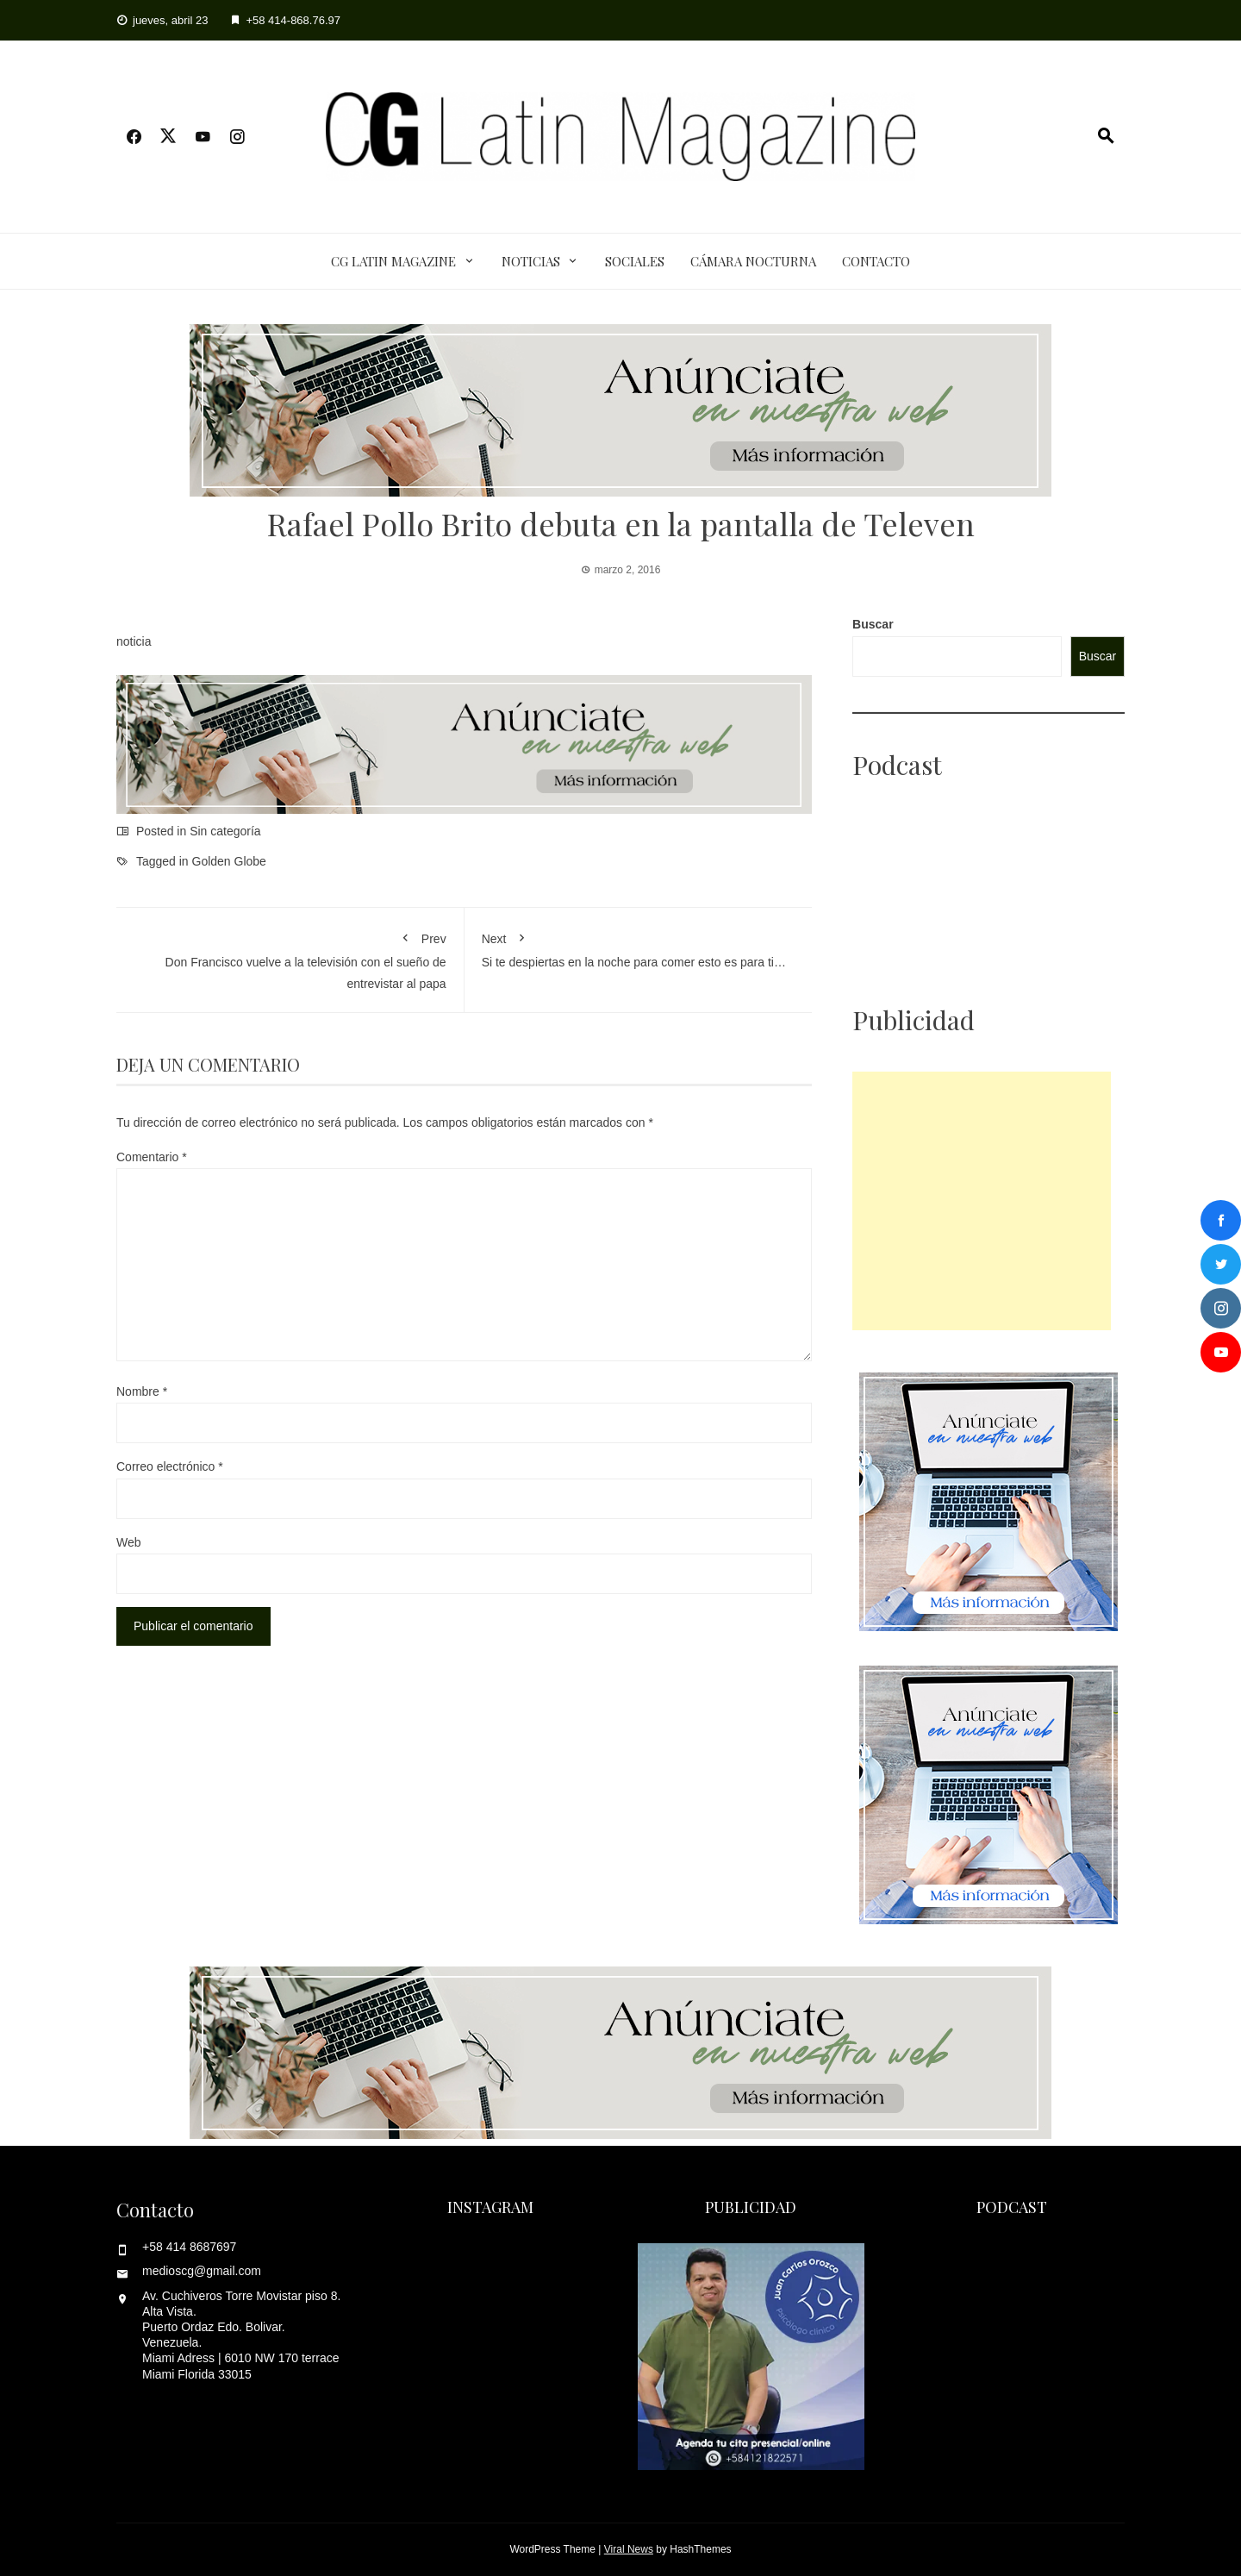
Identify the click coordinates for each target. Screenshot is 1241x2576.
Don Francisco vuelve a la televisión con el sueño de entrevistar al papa (290, 957)
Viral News (628, 2549)
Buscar (872, 624)
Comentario (151, 1157)
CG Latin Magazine (393, 261)
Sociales (634, 261)
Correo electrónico (169, 1466)
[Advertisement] (981, 1201)
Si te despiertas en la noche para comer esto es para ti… (638, 946)
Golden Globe (229, 861)
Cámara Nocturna (753, 261)
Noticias (531, 261)
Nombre (141, 1391)
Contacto (876, 261)
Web (128, 1542)
